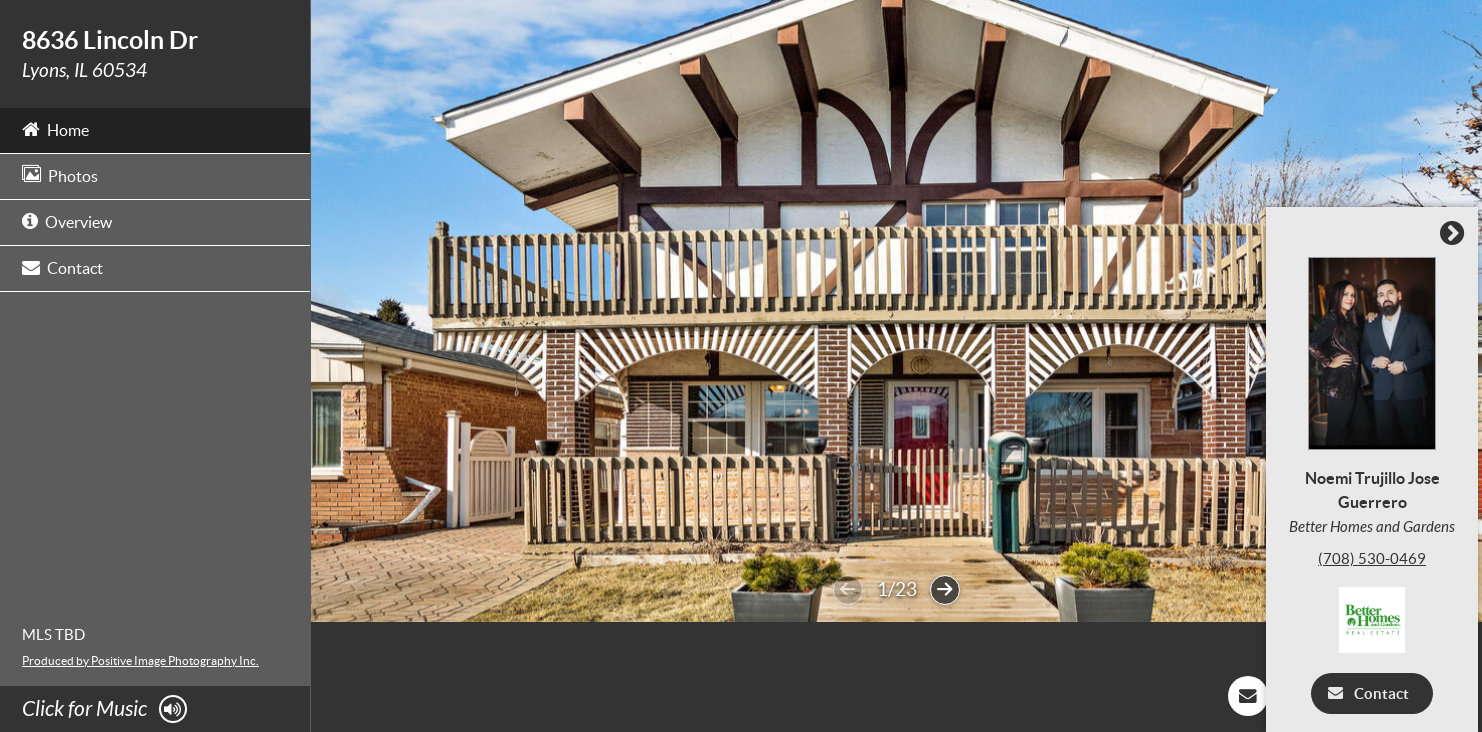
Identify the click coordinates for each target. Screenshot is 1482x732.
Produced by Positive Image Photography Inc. (140, 660)
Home (55, 128)
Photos (60, 174)
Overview (67, 220)
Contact (62, 266)
